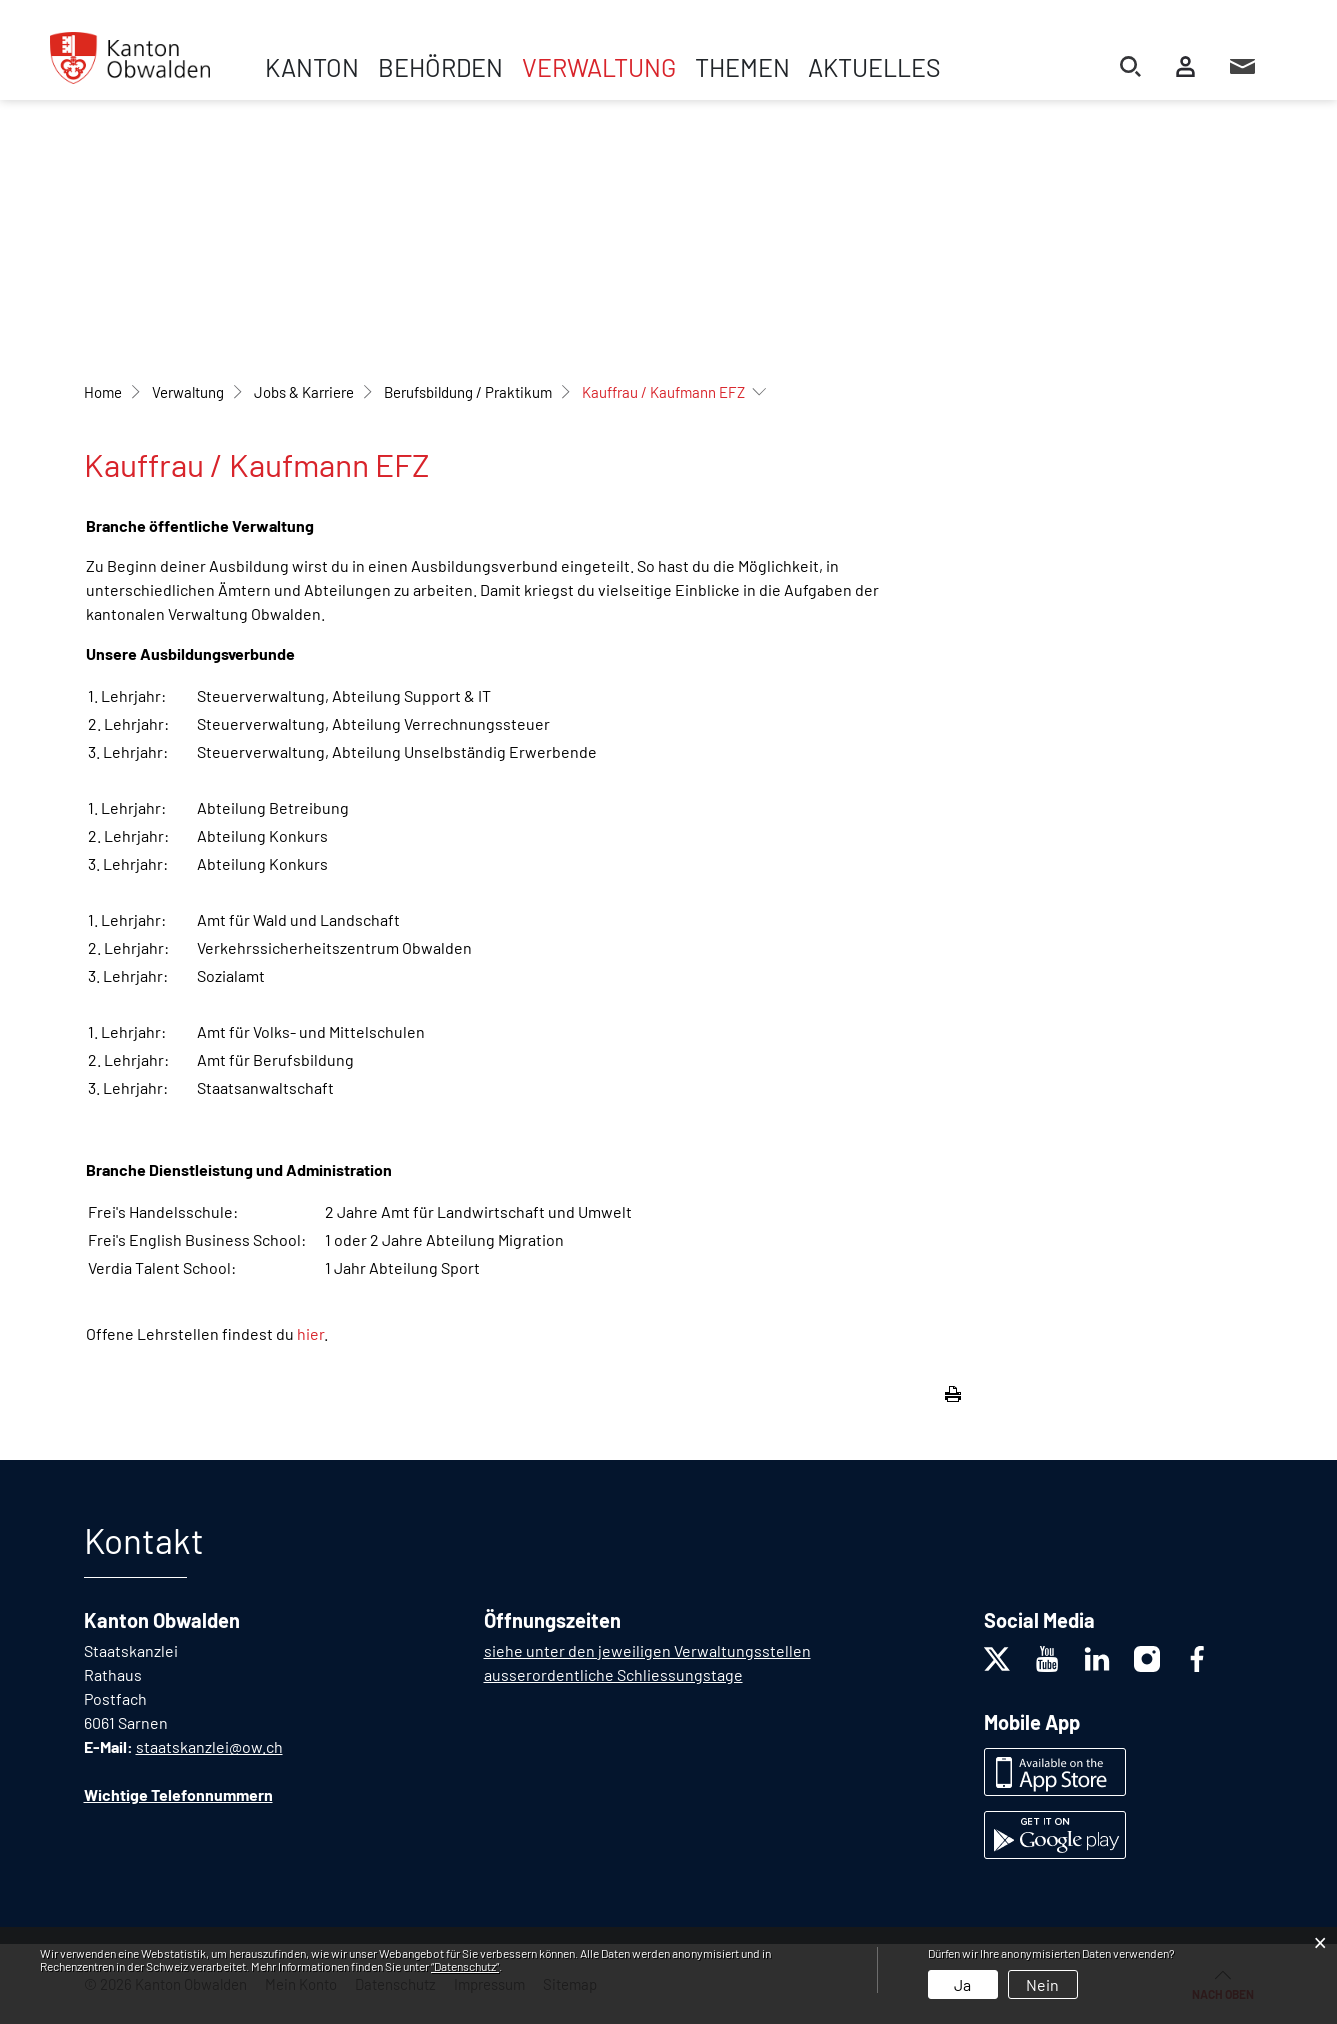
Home (103, 392)
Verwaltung (599, 67)
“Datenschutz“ (465, 1966)
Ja (962, 1984)
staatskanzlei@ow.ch (209, 1746)
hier (310, 1333)
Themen (742, 67)
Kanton (312, 67)
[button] (188, 392)
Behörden (440, 67)
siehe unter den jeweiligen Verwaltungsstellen (647, 1650)
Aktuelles (874, 67)
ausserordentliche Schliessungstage (613, 1674)
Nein (1042, 1984)
